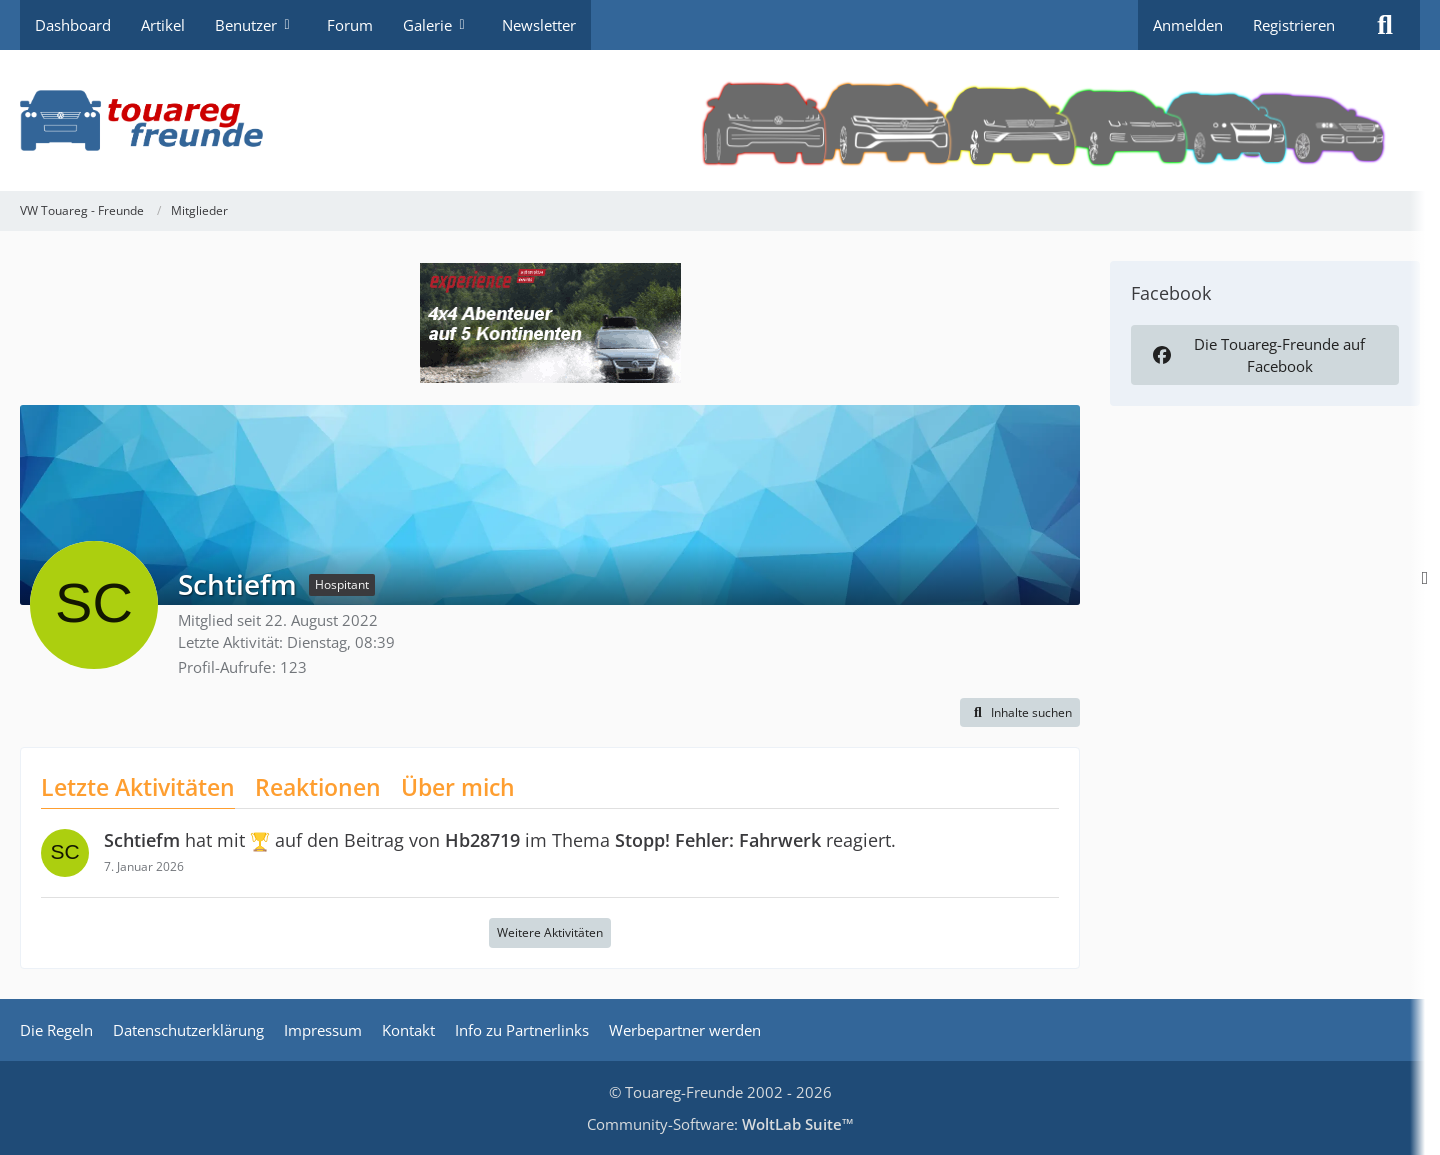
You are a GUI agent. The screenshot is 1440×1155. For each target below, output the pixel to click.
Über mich (458, 787)
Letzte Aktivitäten (138, 787)
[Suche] (1385, 25)
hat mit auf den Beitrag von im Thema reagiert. (500, 840)
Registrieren (1294, 25)
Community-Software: (720, 1124)
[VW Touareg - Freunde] (720, 120)
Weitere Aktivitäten (550, 932)
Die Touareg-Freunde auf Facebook (1257, 355)
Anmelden (1188, 25)
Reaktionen (318, 787)
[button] (1020, 713)
